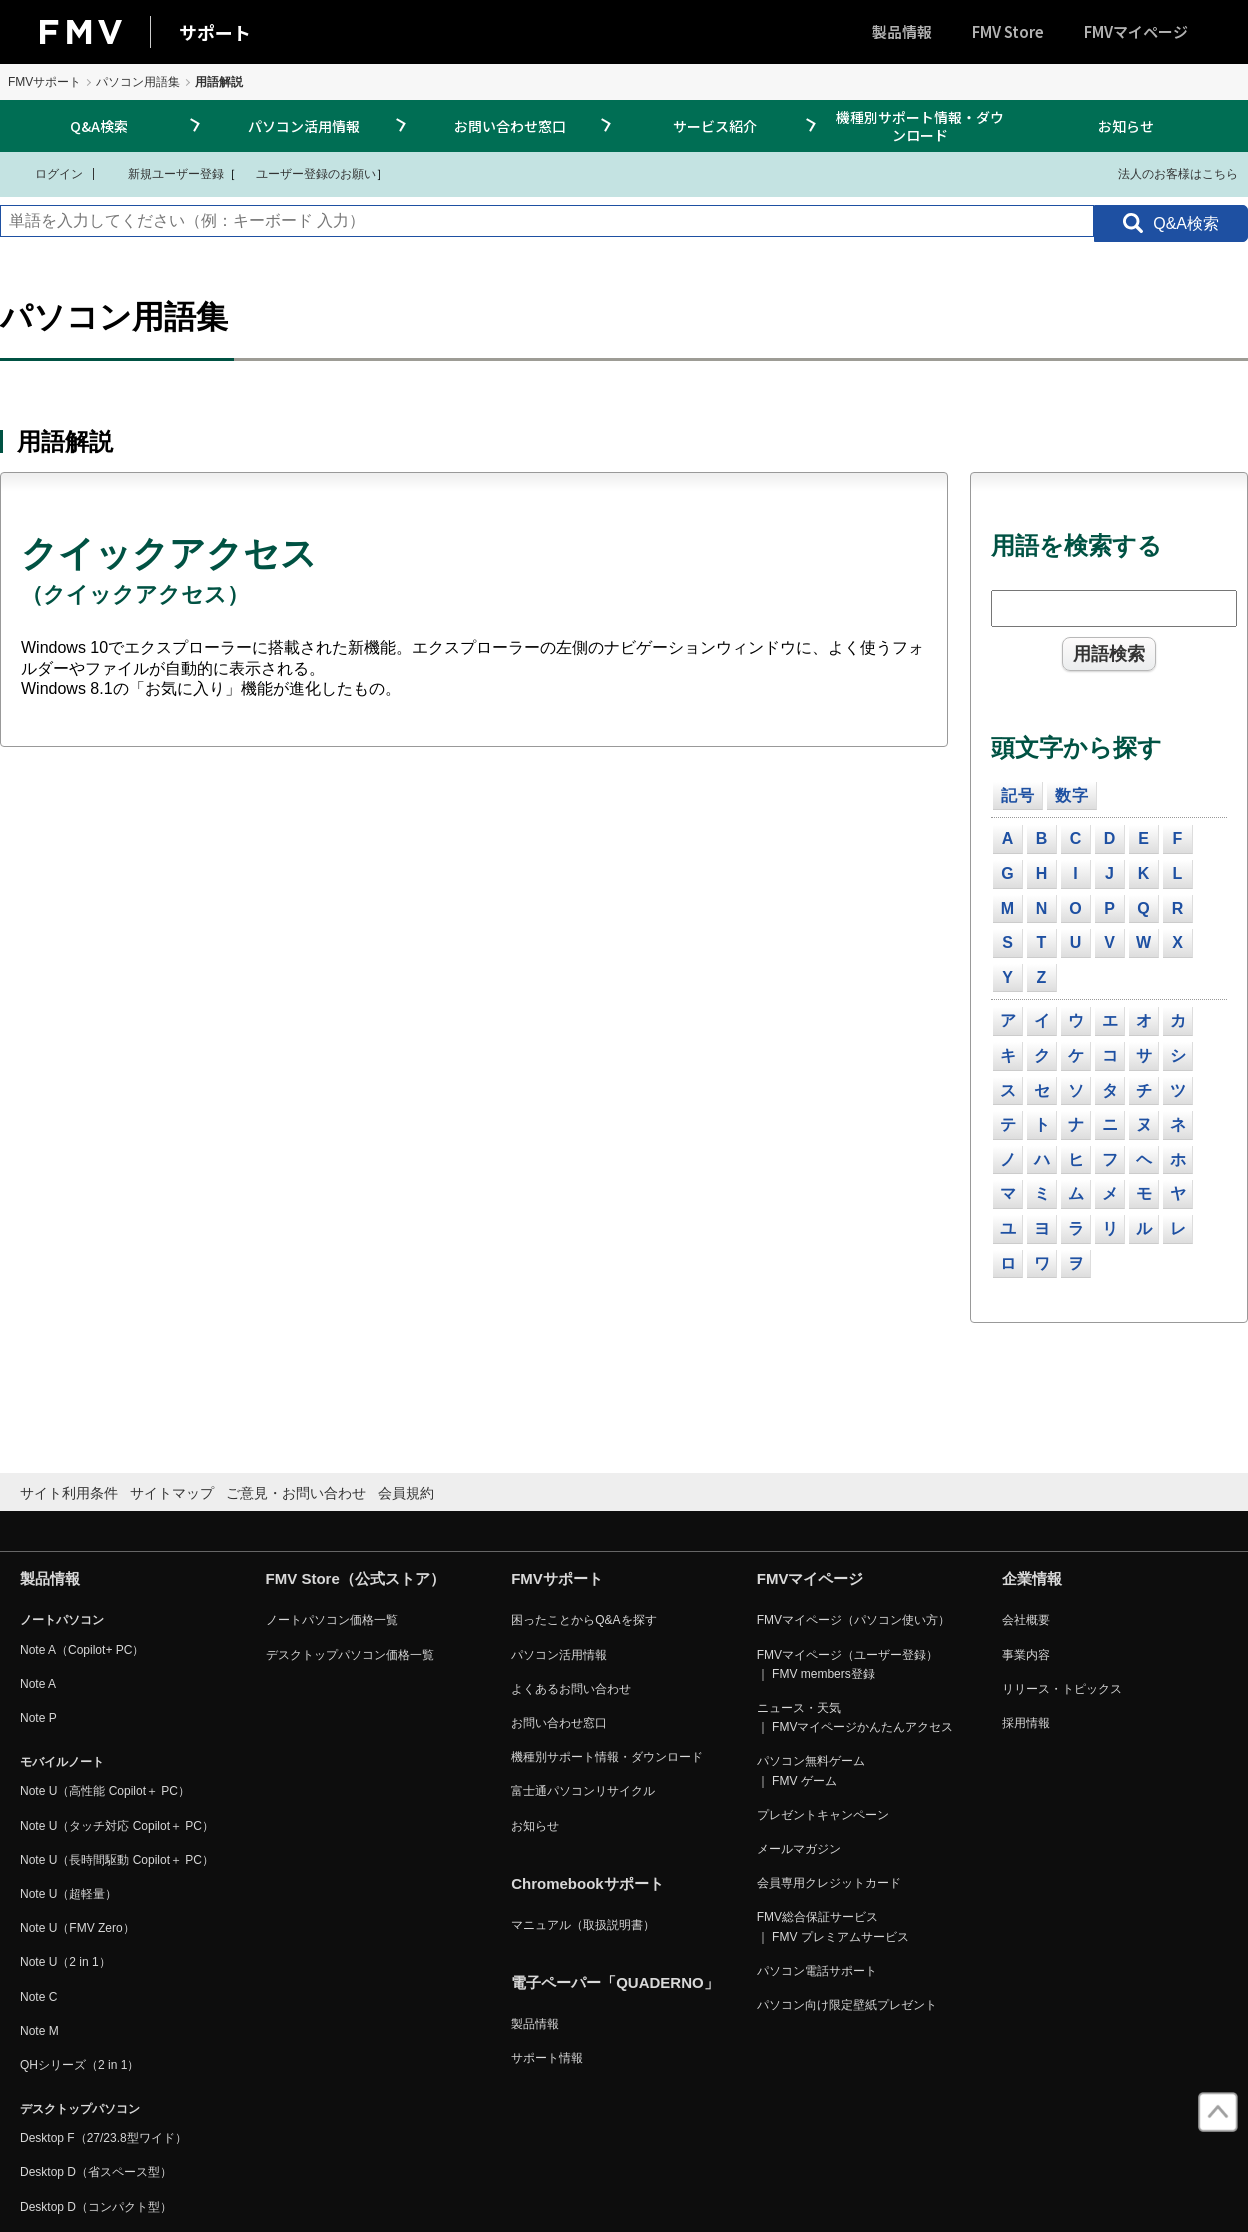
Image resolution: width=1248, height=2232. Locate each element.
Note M (39, 2031)
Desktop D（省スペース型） (96, 2172)
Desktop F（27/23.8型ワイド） (103, 2138)
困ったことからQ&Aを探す (583, 1620)
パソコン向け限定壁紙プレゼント (847, 2005)
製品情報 (902, 31)
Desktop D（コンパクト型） (96, 2207)
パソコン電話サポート (817, 1971)
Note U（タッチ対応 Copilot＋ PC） (117, 1826)
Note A (38, 1684)
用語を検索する (1076, 545)
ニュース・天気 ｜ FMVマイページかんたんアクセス (855, 1717)
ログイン (46, 173)
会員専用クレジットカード (829, 1883)
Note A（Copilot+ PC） (82, 1650)
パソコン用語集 (138, 82)
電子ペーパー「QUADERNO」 (615, 1982)
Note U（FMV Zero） (77, 1928)
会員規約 (406, 1493)
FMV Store (1008, 31)
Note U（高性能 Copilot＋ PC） (105, 1791)
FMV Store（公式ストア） (355, 1578)
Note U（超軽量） (68, 1894)
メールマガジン (799, 1849)
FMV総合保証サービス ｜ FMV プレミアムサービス (833, 1926)
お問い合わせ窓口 (510, 126)
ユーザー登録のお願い (306, 173)
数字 (1072, 795)
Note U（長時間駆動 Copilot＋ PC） (117, 1860)
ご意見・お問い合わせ (296, 1493)
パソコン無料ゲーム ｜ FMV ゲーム (811, 1770)
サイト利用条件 (69, 1493)
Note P (38, 1718)
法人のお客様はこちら (1165, 173)
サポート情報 (547, 2058)
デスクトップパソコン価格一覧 (350, 1655)
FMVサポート (44, 82)
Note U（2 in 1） (65, 1962)
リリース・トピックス (1062, 1689)
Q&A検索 (99, 126)
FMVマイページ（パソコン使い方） (853, 1620)
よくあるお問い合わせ (571, 1689)
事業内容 (1026, 1655)
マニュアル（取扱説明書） (583, 1925)
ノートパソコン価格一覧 (332, 1620)
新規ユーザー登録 (163, 173)
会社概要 (1026, 1620)
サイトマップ (172, 1493)
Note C (38, 1997)
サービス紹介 (715, 126)
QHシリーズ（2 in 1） (79, 2065)
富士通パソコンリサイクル (583, 1791)
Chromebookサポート (587, 1883)
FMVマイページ (1136, 31)
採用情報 (1026, 1723)
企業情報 (1032, 1578)
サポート (215, 32)
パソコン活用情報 (304, 126)
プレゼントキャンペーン (823, 1815)
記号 (1018, 795)
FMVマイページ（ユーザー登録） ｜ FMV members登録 (847, 1664)
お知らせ (1126, 126)
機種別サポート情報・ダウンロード (920, 126)
